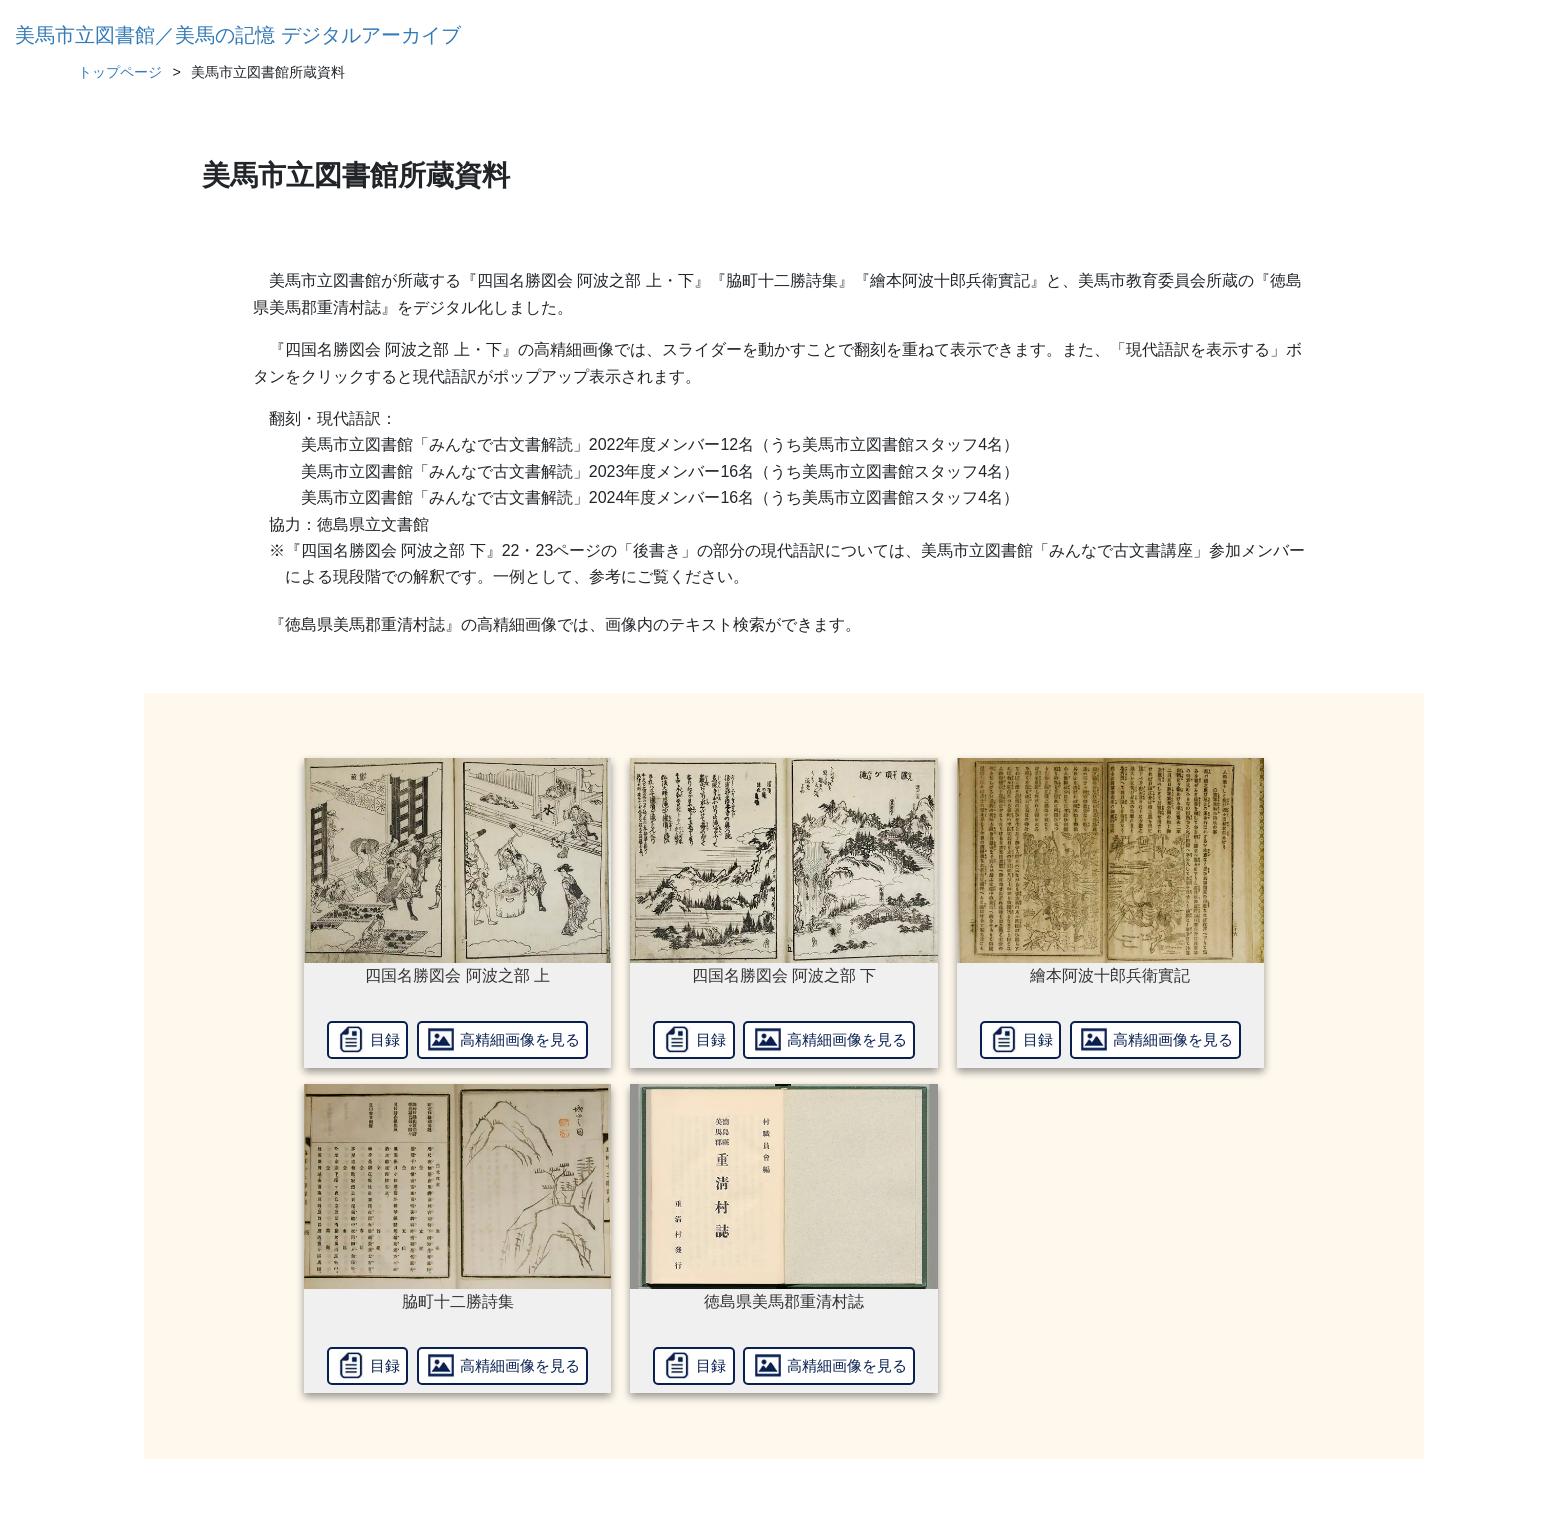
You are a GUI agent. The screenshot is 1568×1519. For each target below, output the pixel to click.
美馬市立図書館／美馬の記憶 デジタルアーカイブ (238, 35)
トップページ (120, 72)
